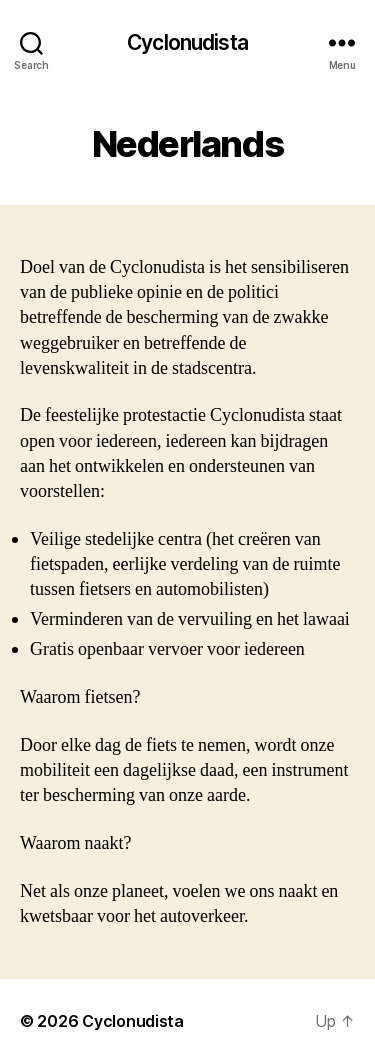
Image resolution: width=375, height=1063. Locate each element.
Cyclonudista (187, 42)
